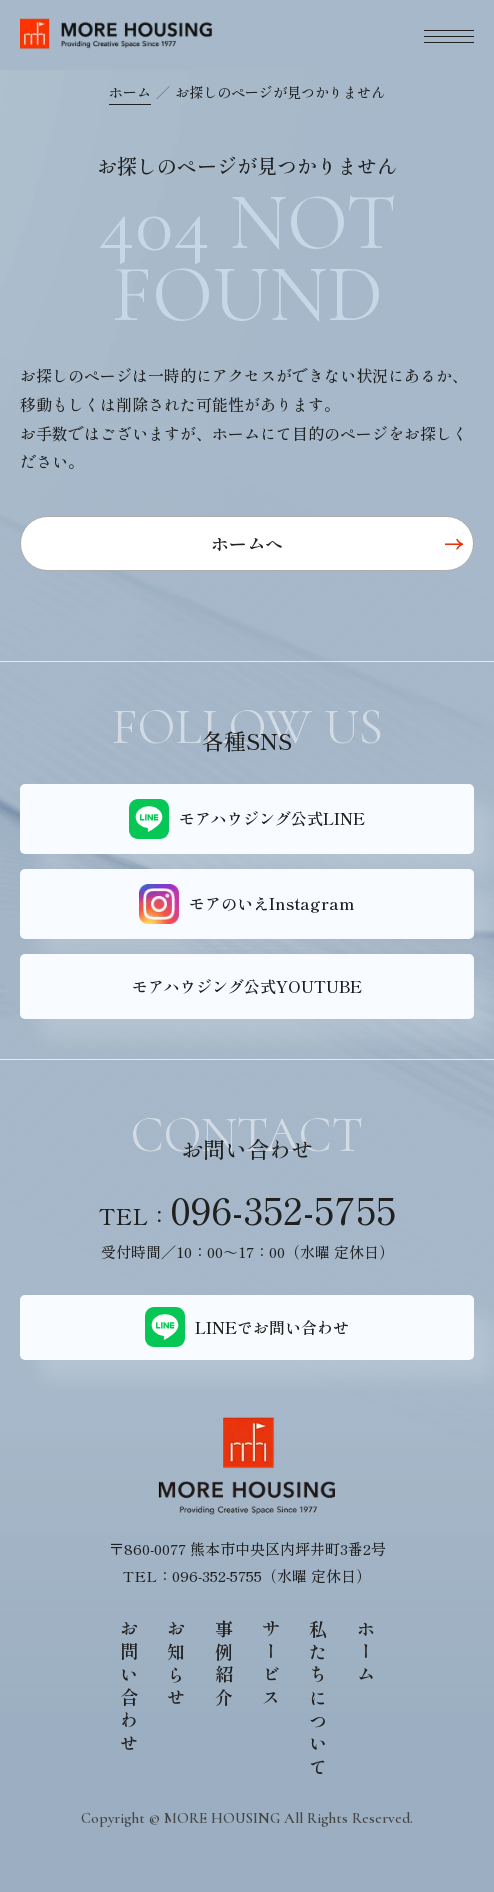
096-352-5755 (283, 1209)
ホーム (130, 92)
